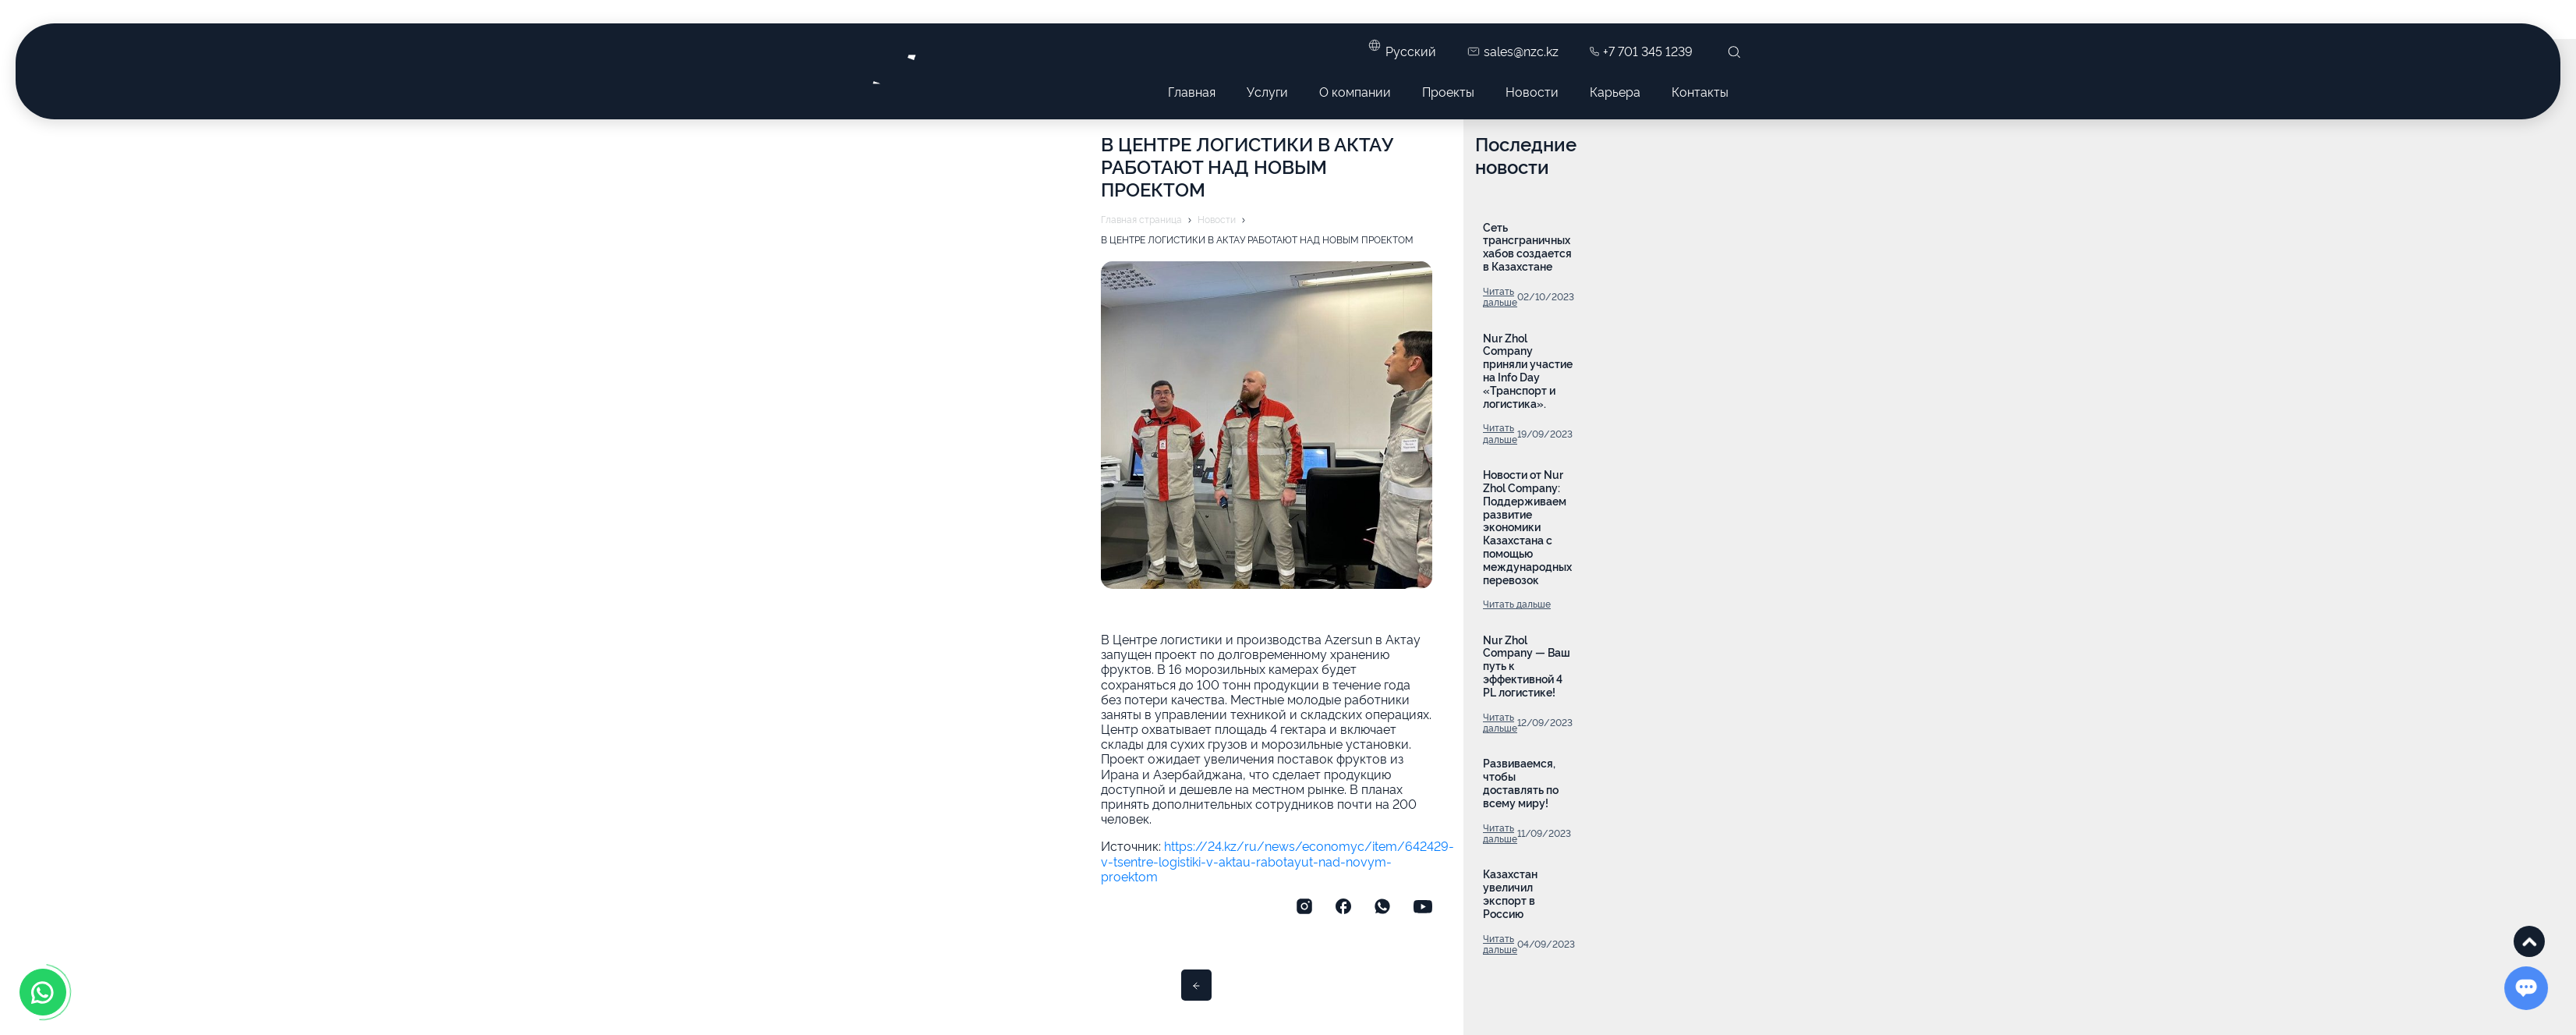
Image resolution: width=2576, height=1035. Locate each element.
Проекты (1448, 91)
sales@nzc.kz (1513, 50)
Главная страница (1141, 218)
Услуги (1267, 91)
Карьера (1615, 91)
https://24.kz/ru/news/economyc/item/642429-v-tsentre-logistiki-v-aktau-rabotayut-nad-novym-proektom (1277, 860)
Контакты (1700, 91)
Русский (1410, 50)
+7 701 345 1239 (1641, 50)
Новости (1532, 91)
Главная (1191, 91)
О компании (1355, 91)
